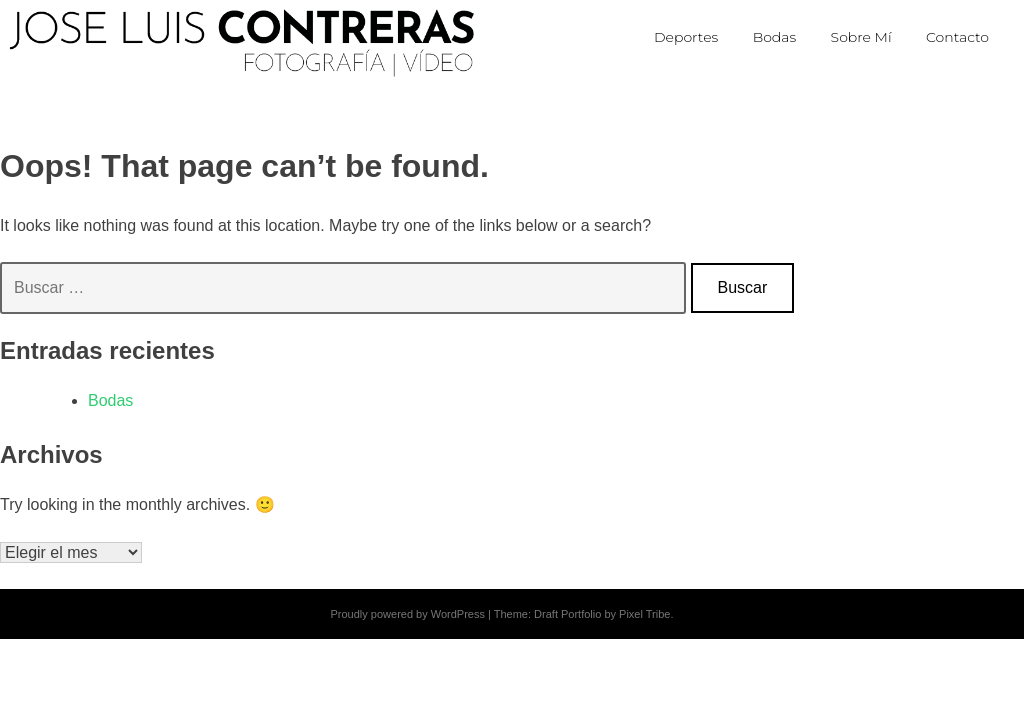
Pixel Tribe (644, 614)
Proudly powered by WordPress (407, 614)
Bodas (110, 400)
